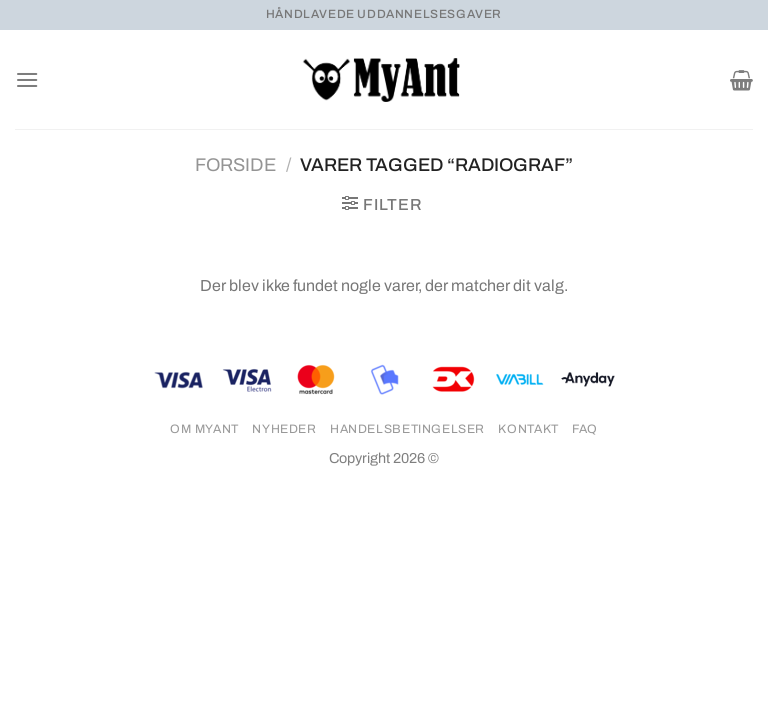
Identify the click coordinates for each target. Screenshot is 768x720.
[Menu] (27, 79)
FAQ (585, 429)
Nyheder (284, 429)
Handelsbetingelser (407, 429)
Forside (235, 165)
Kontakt (528, 429)
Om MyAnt (204, 429)
